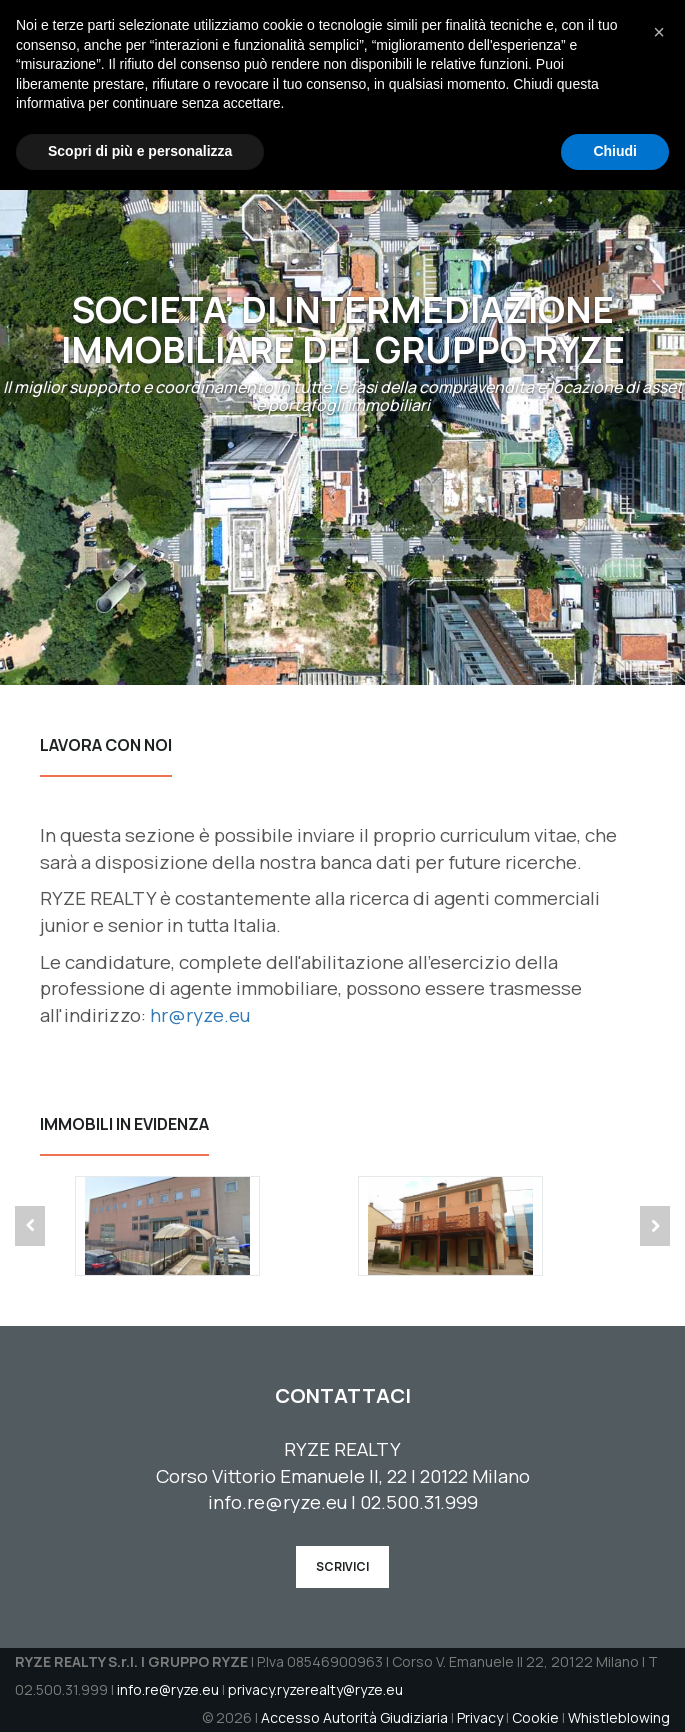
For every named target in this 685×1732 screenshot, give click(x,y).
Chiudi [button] (615, 1693)
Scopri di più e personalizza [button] (140, 1693)
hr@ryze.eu (200, 1015)
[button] (659, 1574)
